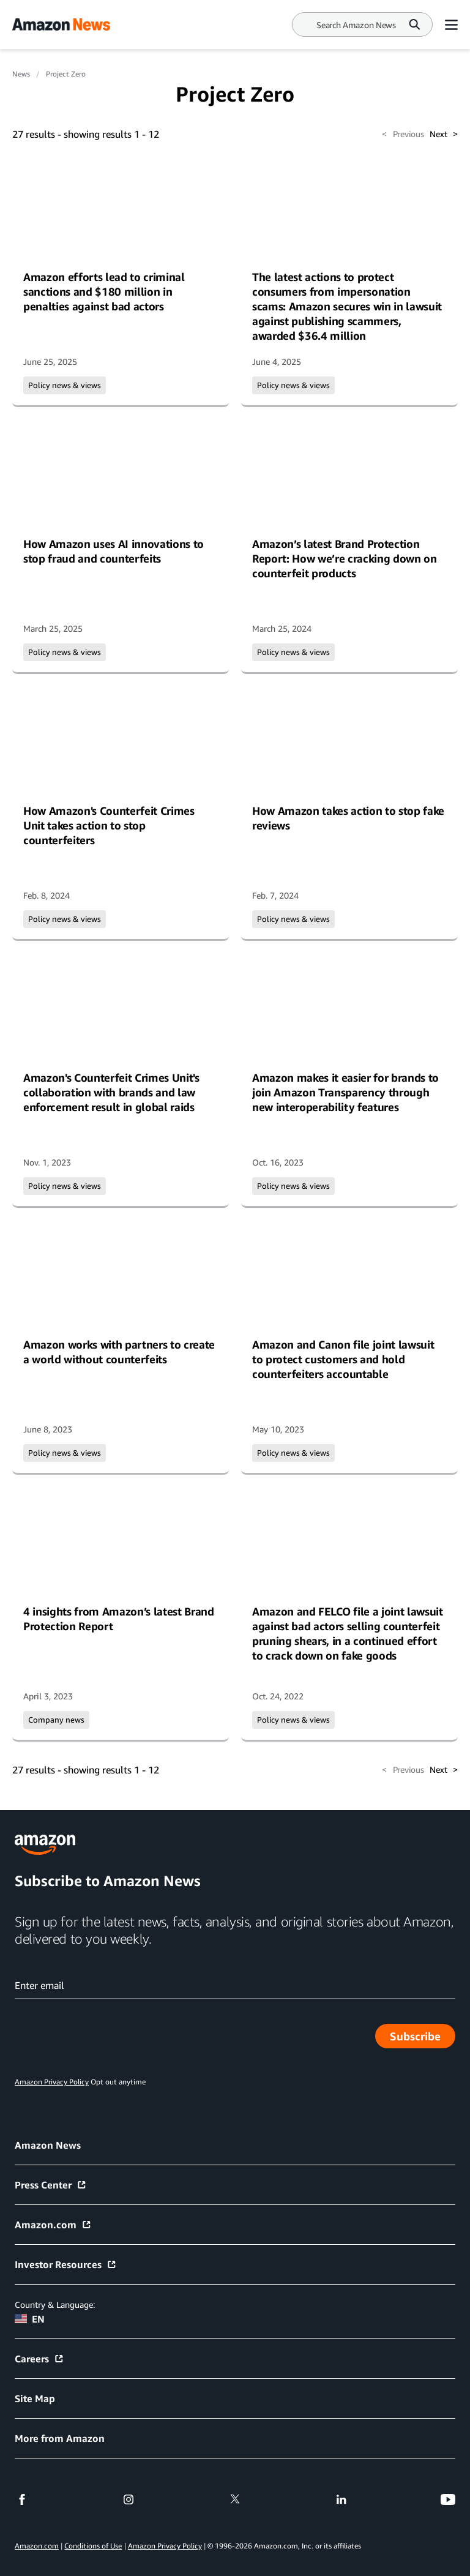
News (21, 73)
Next (444, 134)
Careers (39, 2359)
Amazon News (48, 2145)
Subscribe (422, 2039)
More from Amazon (60, 2438)
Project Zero (66, 73)
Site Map (35, 2398)
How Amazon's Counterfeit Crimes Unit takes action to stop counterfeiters (109, 825)
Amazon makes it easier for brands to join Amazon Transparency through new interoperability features (345, 1092)
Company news (56, 1719)
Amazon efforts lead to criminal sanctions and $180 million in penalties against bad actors (104, 291)
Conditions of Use (93, 2545)
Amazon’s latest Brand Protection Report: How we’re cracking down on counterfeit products (344, 558)
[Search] (356, 24)
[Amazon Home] (61, 24)
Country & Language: (55, 2304)
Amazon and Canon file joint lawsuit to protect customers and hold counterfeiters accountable (343, 1359)
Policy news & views (64, 385)
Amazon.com (53, 2224)
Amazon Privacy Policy (165, 2545)
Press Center (51, 2185)
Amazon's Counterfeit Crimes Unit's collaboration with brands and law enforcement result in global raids (111, 1092)
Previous (402, 134)
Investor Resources (66, 2264)
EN (30, 2319)
